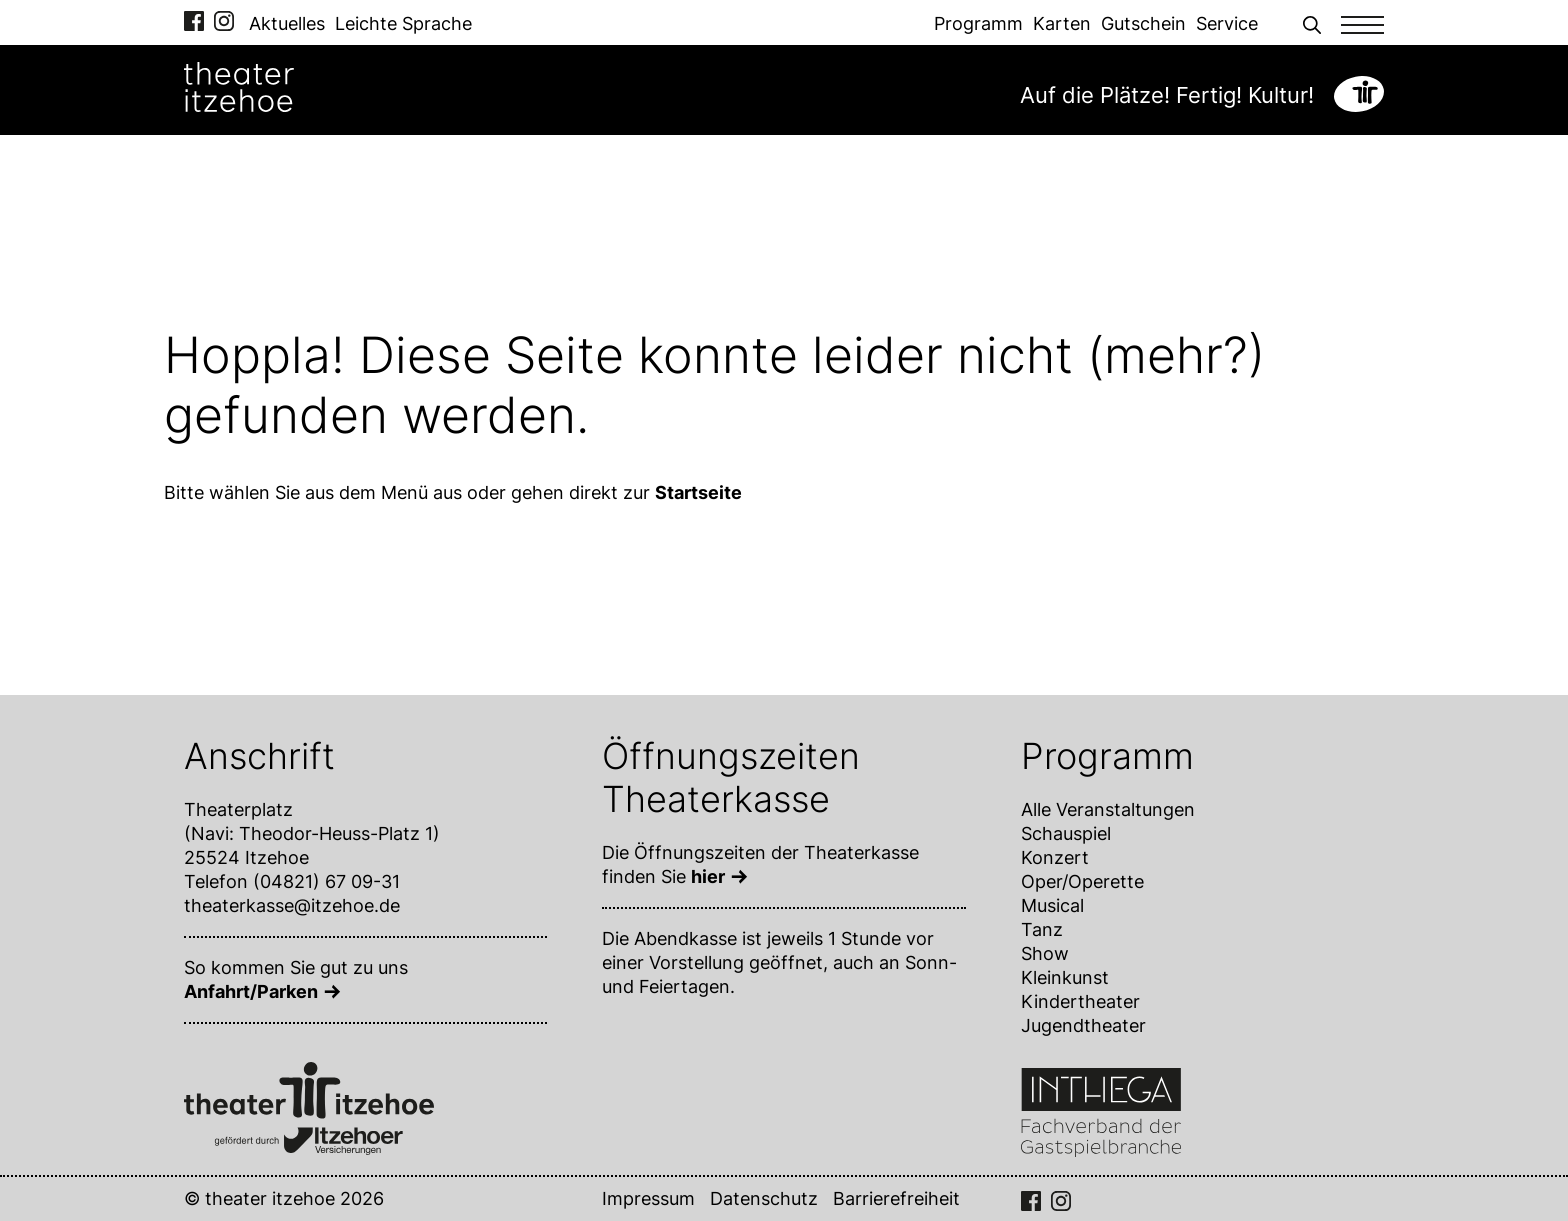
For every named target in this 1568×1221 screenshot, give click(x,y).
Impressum (648, 1198)
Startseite (698, 492)
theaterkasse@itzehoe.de (292, 905)
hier (708, 876)
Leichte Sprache (403, 23)
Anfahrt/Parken (251, 991)
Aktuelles (287, 23)
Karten (1062, 23)
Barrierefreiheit (896, 1198)
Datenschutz (764, 1198)
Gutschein (1143, 23)
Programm (978, 23)
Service (1227, 23)
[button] (1312, 22)
